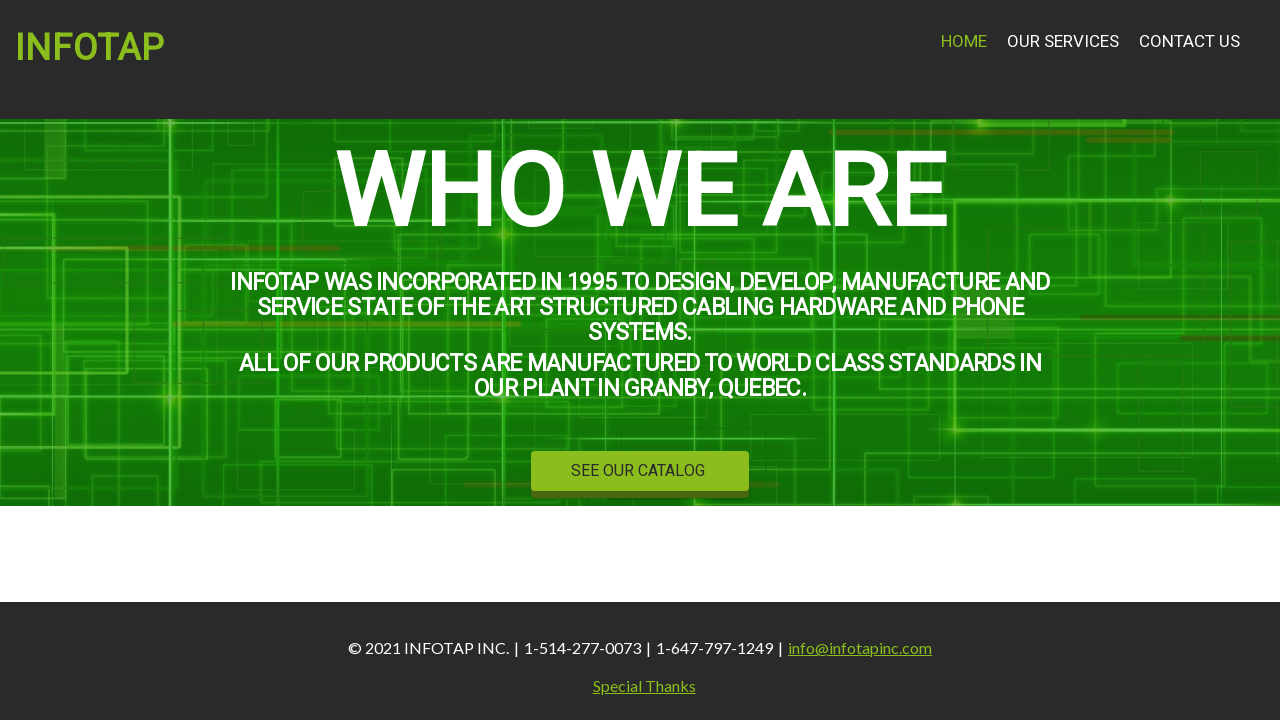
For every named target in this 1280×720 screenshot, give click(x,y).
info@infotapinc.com (860, 647)
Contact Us (1189, 41)
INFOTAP (90, 48)
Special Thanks (644, 685)
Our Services (1063, 41)
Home (964, 41)
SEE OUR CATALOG (640, 471)
